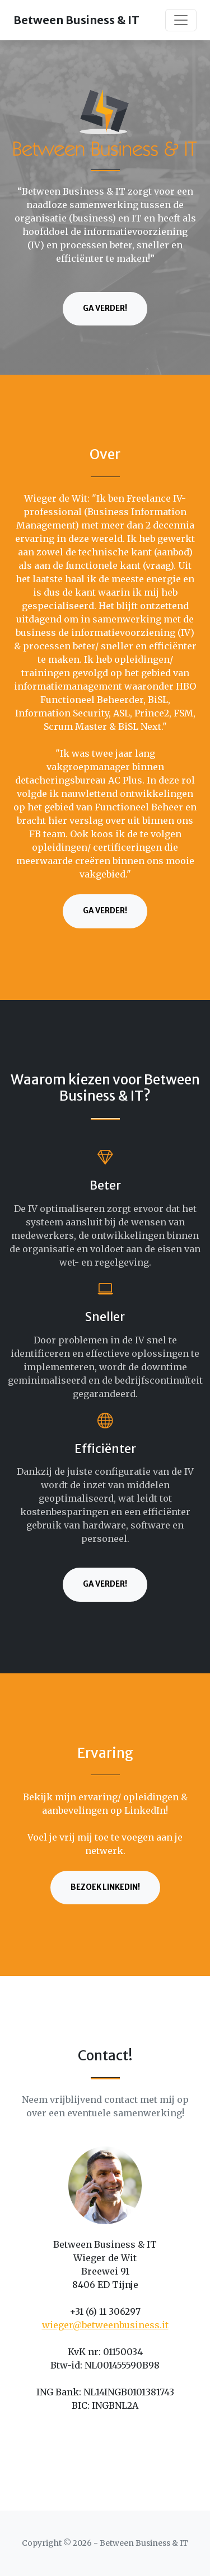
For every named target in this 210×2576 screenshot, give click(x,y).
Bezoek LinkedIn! (105, 1887)
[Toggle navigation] (181, 20)
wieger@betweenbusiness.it (105, 2324)
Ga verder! (105, 308)
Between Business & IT (76, 20)
